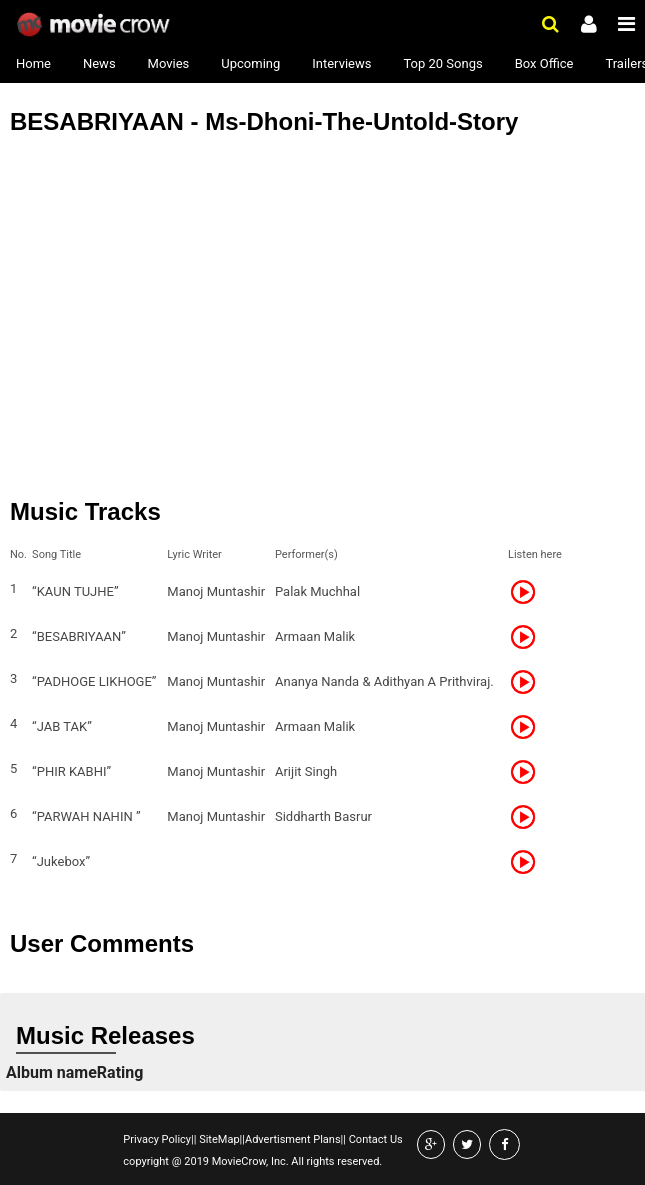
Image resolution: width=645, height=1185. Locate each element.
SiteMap (217, 1139)
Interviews (341, 63)
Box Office (544, 63)
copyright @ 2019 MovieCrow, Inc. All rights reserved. (252, 1161)
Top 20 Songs (442, 63)
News (99, 63)
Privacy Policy (157, 1139)
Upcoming (250, 63)
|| (193, 1139)
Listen (529, 592)
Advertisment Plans (293, 1139)
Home (33, 63)
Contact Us (374, 1139)
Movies (169, 63)
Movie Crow (95, 25)
